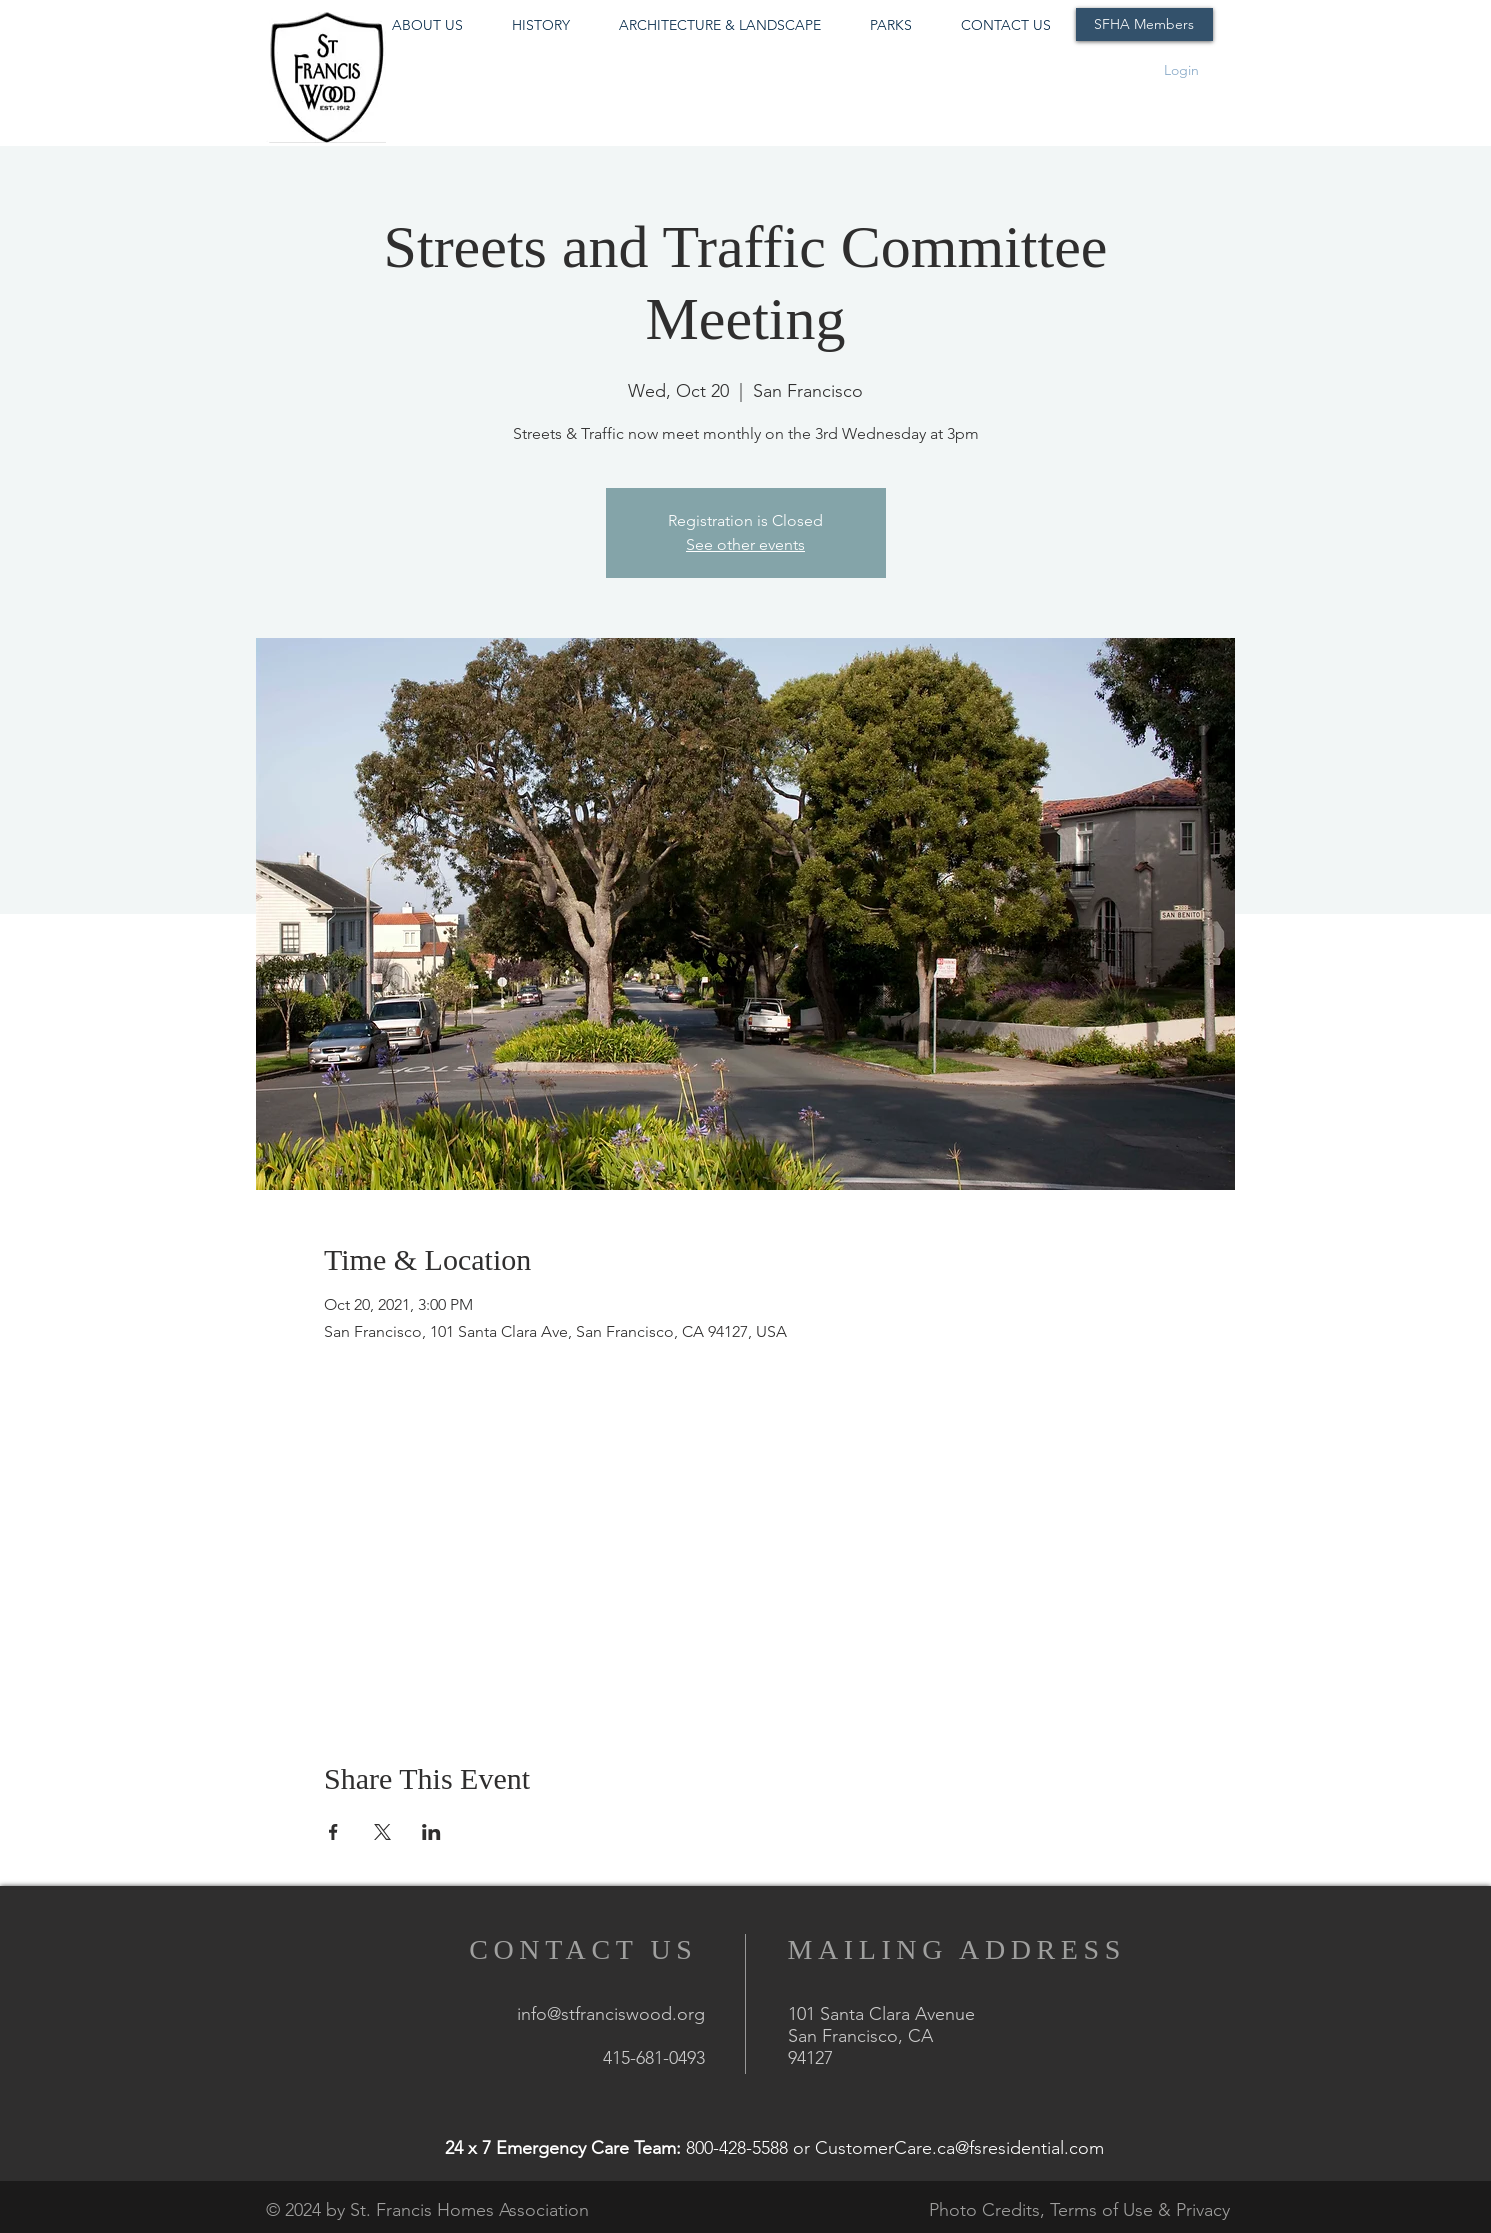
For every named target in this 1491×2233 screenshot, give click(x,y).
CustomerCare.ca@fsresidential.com (959, 2148)
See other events (745, 544)
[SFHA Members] (1144, 24)
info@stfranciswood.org (611, 2014)
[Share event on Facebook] (333, 1832)
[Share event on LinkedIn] (431, 1832)
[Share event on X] (382, 1832)
